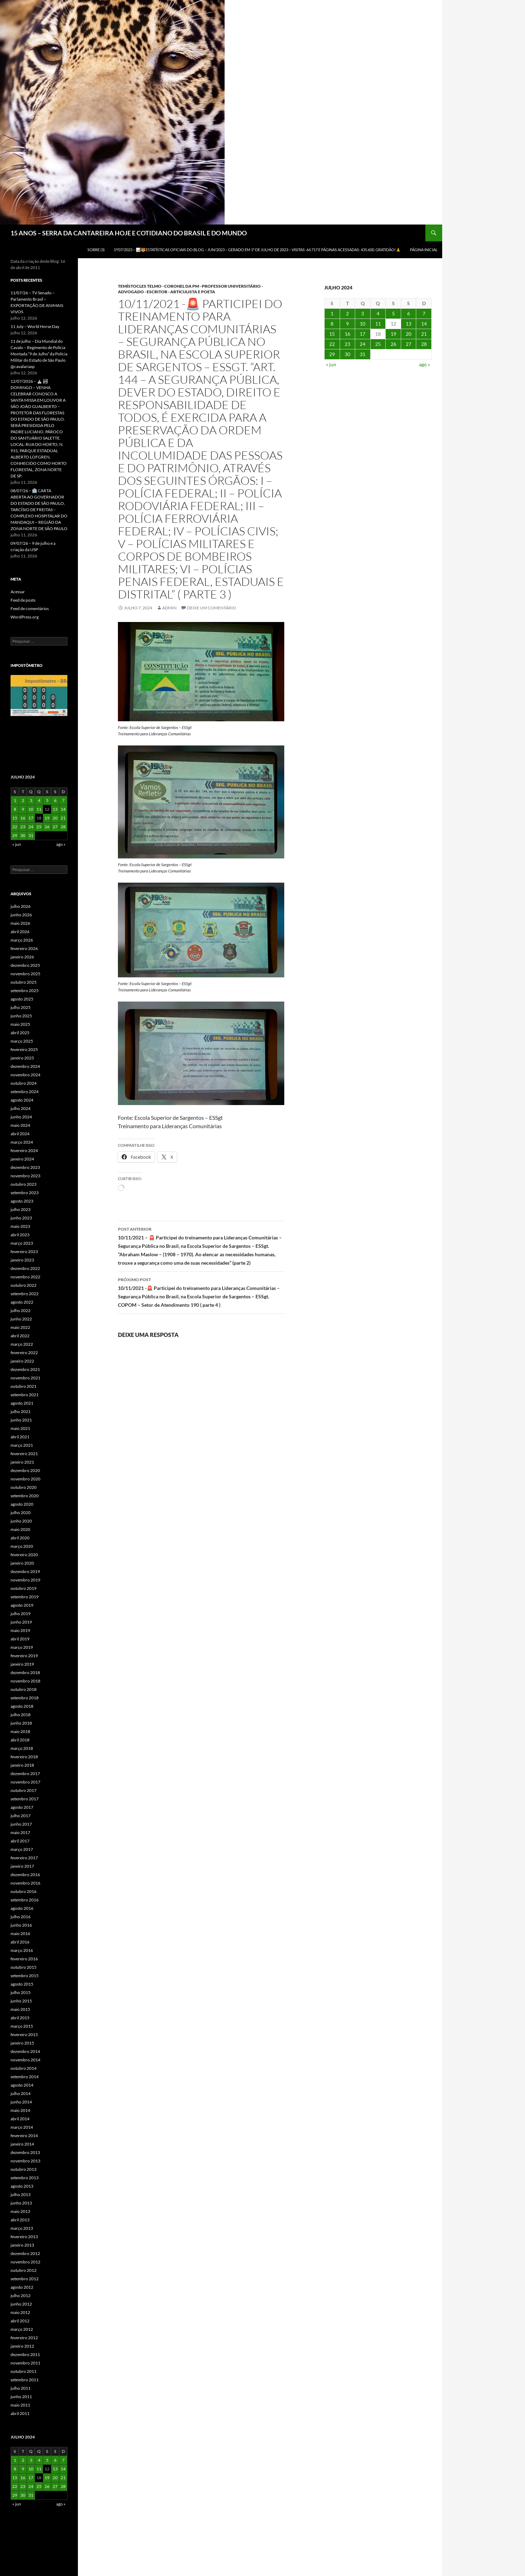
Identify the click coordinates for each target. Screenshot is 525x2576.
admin (169, 607)
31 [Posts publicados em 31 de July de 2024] (362, 354)
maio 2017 (20, 1832)
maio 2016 (20, 1933)
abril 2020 (20, 1537)
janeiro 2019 (22, 1664)
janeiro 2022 (22, 1361)
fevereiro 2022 (24, 1352)
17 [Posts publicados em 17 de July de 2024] (362, 334)
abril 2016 (20, 1942)
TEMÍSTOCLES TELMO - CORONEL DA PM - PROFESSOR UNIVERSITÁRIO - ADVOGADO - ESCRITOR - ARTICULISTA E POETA (190, 288)
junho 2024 (21, 1116)
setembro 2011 (25, 2379)
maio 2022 (20, 1327)
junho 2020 (21, 1521)
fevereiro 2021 (24, 1453)
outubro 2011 (23, 2371)
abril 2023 (20, 1234)
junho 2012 (21, 2304)
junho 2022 (21, 1319)
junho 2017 (21, 1824)
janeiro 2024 (22, 1159)
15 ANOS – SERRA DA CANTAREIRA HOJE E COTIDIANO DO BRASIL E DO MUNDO (129, 233)
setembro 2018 (25, 1697)
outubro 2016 (23, 1891)
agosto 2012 (22, 2287)
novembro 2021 (25, 1377)
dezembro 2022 (25, 1268)
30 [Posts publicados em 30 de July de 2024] (347, 354)
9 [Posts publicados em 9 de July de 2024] (347, 324)
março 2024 (22, 1142)
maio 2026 (20, 923)
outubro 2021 (23, 1386)
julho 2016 (21, 1916)
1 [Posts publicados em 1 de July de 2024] (332, 313)
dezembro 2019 (25, 1571)
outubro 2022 (23, 1285)
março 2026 (22, 940)
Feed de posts (23, 600)
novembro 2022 (25, 1276)
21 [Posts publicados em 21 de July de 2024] (424, 334)
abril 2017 (20, 1841)
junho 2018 (21, 1723)
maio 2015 (20, 2009)
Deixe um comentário (211, 607)
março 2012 (22, 2329)
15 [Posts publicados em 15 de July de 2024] (332, 334)
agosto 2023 (22, 1201)
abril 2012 (20, 2320)
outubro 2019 (23, 1588)
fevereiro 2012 (24, 2337)
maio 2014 (20, 2110)
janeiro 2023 (22, 1260)
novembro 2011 (25, 2363)
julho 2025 (21, 1007)
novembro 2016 (25, 1883)
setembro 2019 (25, 1596)
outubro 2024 (23, 1083)
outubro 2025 (23, 982)
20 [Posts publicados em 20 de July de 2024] (408, 334)
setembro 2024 (25, 1091)
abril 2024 (20, 1133)
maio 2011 (20, 2405)
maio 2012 (20, 2312)
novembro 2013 (25, 2160)
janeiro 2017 (22, 1866)
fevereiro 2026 (24, 948)
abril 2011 (20, 2413)
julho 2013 (21, 2194)
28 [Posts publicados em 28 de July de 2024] (424, 344)
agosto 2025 (22, 999)
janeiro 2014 (22, 2144)
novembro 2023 (25, 1175)
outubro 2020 (23, 1487)
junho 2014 (21, 2102)
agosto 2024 (22, 1100)
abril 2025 (20, 1032)
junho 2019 (21, 1622)
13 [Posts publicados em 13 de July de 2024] (408, 324)
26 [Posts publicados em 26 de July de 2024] (393, 344)
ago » (424, 364)
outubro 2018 (23, 1689)
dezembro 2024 (25, 1066)
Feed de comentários (30, 608)
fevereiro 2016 (24, 1958)
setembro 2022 (25, 1293)
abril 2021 (20, 1436)
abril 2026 (20, 931)
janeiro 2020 (22, 1563)
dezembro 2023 (25, 1167)
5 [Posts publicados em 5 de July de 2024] (393, 313)
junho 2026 (21, 914)
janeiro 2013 (22, 2245)
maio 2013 (20, 2211)
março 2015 (22, 2026)
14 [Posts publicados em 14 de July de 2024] (424, 324)
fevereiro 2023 (24, 1251)
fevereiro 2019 (24, 1655)
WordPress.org (25, 617)
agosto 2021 (22, 1403)
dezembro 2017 (25, 1773)
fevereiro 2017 (24, 1857)
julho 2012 (21, 2295)
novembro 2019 (25, 1580)
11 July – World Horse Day (35, 326)
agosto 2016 (22, 1908)
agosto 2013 (22, 2186)
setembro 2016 (25, 1899)
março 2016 (22, 1950)
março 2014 (22, 2127)
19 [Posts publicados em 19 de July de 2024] (393, 334)
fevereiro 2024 (24, 1150)
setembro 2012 (25, 2278)
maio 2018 (20, 1731)
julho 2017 (21, 1815)
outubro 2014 (23, 2068)
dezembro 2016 (25, 1874)
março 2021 (22, 1445)
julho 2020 (21, 1512)
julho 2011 (21, 2388)
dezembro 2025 (25, 965)
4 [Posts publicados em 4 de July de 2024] (378, 313)
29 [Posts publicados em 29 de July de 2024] (332, 354)
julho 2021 (21, 1411)
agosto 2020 (22, 1504)
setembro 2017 (25, 1798)
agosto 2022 (22, 1302)
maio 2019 (20, 1630)
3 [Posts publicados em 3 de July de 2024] (362, 313)
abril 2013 (20, 2219)
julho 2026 (21, 906)
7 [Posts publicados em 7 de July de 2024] (424, 313)
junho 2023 (21, 1217)
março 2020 (22, 1546)
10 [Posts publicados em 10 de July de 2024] (362, 324)
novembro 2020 (25, 1478)
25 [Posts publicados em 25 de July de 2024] (378, 344)
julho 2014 (21, 2093)
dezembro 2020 (25, 1470)
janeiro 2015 (22, 2043)
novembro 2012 (25, 2261)
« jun (331, 364)
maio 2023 (20, 1226)
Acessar (18, 591)
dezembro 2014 (25, 2051)
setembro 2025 (25, 990)
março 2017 (22, 1849)
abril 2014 (20, 2118)
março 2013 (22, 2228)
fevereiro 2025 (24, 1049)
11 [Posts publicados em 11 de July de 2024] (378, 324)
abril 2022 (20, 1335)
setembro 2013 (25, 2177)
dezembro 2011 (25, 2354)
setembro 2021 (25, 1394)
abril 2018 (20, 1739)
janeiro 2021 (22, 1462)
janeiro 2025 (22, 1057)
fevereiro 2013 (24, 2236)
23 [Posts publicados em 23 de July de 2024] (347, 344)
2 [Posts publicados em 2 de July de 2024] (347, 313)
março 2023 (22, 1243)
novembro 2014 (25, 2059)
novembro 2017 (25, 1782)
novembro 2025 (25, 973)
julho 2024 (21, 1108)
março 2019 (22, 1647)
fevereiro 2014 (24, 2135)
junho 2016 (21, 1925)
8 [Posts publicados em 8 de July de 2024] (332, 324)
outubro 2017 (23, 1790)
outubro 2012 (23, 2270)
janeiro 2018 (22, 1765)
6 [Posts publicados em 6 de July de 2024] (408, 313)
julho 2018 (21, 1714)
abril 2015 (20, 2017)
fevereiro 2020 (24, 1554)
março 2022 (22, 1344)
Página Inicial (424, 249)
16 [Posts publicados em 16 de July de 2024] (347, 334)
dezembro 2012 (25, 2253)
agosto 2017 (22, 1807)
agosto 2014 (22, 2085)
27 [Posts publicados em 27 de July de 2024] (408, 344)
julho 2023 (21, 1209)
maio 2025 (20, 1024)
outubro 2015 (23, 1967)
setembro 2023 (25, 1192)
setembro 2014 (25, 2076)
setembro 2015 (25, 1975)
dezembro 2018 (25, 1672)
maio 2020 (20, 1529)
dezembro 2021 (25, 1369)
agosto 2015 (22, 1984)
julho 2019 (21, 1613)
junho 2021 (21, 1420)
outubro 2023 (23, 1184)
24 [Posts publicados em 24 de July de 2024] (362, 344)
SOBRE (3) (96, 249)
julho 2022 (21, 1310)
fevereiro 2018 (24, 1756)
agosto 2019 (22, 1605)
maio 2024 (20, 1125)
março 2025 (22, 1041)
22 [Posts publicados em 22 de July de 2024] (332, 344)
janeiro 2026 (22, 956)
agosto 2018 (22, 1706)
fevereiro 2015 (24, 2034)
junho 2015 (21, 2000)
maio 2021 (20, 1428)
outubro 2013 (23, 2169)
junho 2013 (21, 2203)
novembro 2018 (25, 1681)
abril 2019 (20, 1638)
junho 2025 (21, 1015)
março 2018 (22, 1748)
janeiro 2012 (22, 2346)
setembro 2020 (25, 1495)
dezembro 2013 (25, 2152)
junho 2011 (21, 2396)
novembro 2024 (25, 1074)
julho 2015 (21, 1992)
